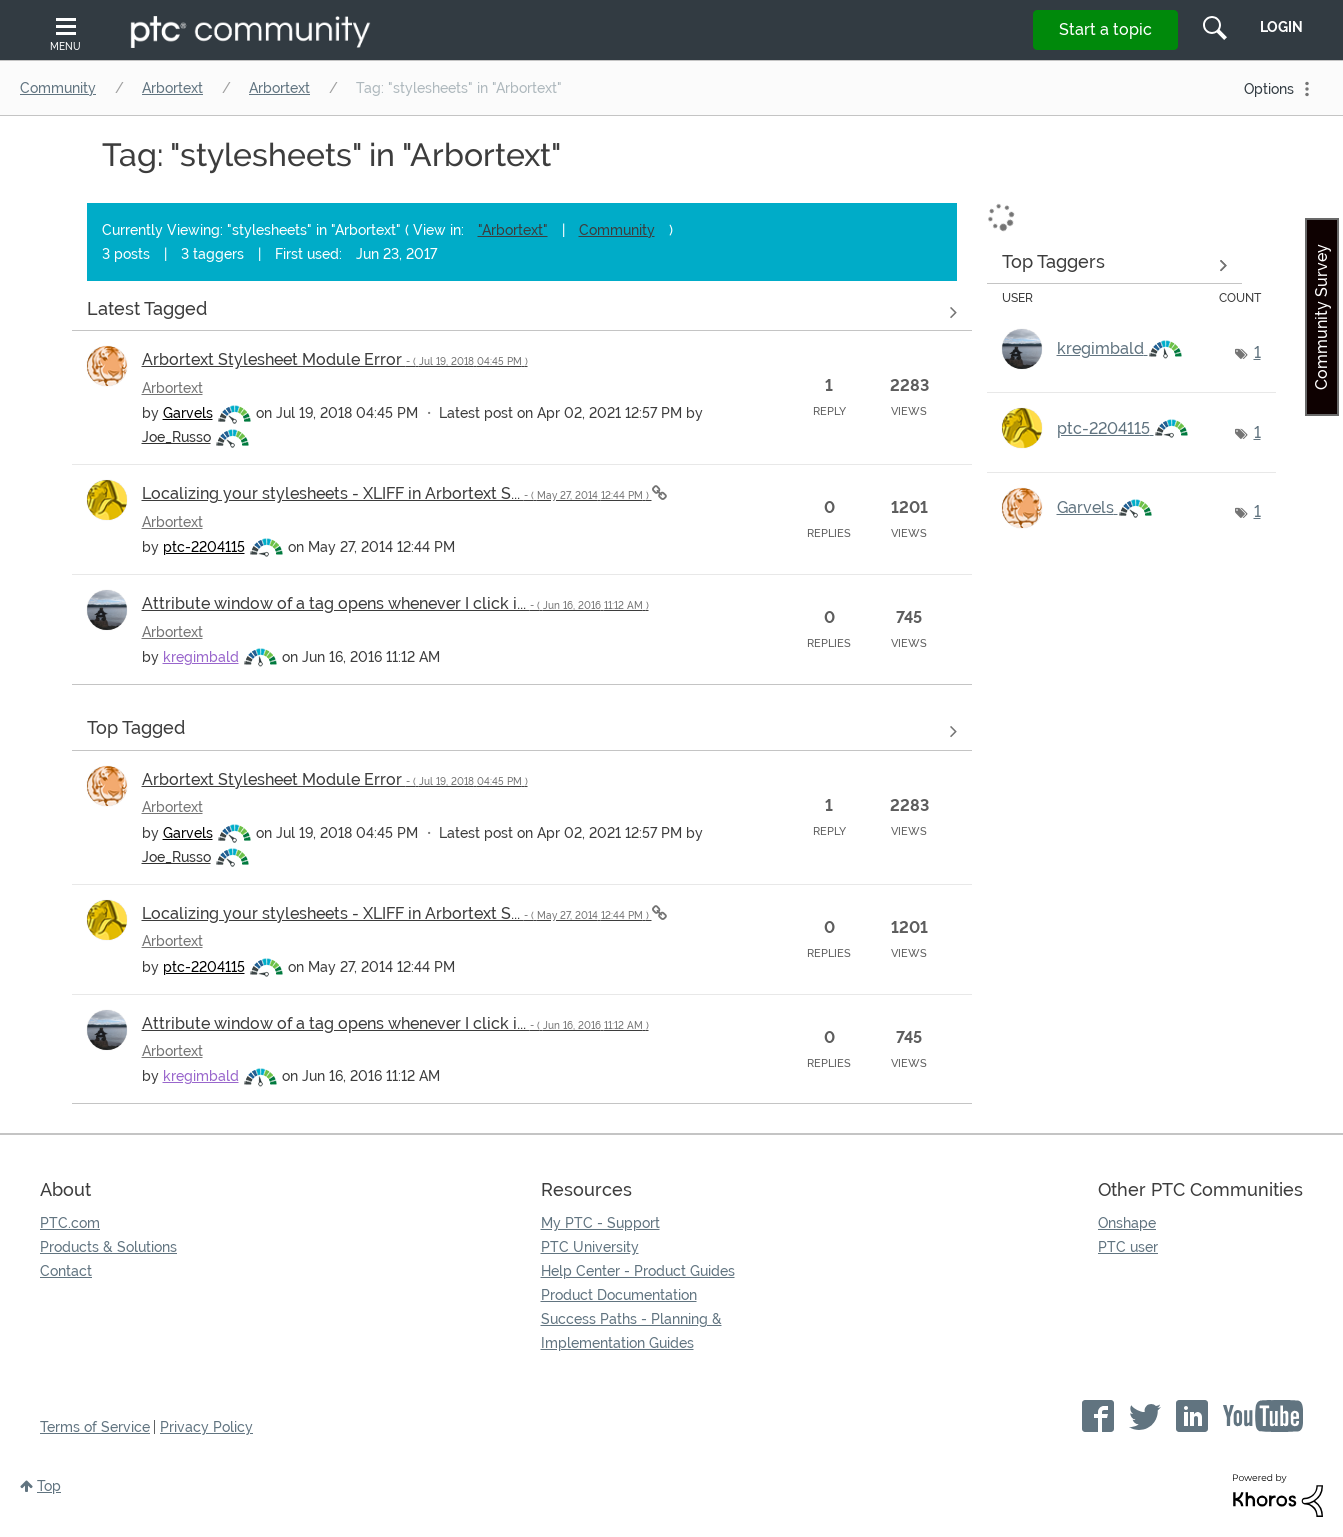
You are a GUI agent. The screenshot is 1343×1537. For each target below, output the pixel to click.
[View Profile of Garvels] (188, 413)
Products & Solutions (108, 1247)
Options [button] (1269, 89)
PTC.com (70, 1223)
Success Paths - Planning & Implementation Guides (631, 1331)
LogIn (1281, 27)
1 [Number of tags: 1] (1257, 352)
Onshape (1127, 1223)
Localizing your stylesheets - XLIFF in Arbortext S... (397, 493)
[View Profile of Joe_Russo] (176, 437)
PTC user (1128, 1247)
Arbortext (172, 88)
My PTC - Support (600, 1223)
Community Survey (1321, 317)
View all (522, 312)
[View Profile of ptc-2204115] (204, 547)
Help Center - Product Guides (638, 1271)
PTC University (590, 1247)
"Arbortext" (513, 230)
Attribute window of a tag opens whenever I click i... (395, 603)
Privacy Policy (206, 1427)
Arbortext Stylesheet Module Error (335, 359)
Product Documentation (619, 1295)
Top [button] (49, 1486)
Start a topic (1105, 29)
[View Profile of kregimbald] (201, 657)
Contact (66, 1271)
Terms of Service (95, 1427)
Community (58, 88)
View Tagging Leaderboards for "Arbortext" (1114, 265)
